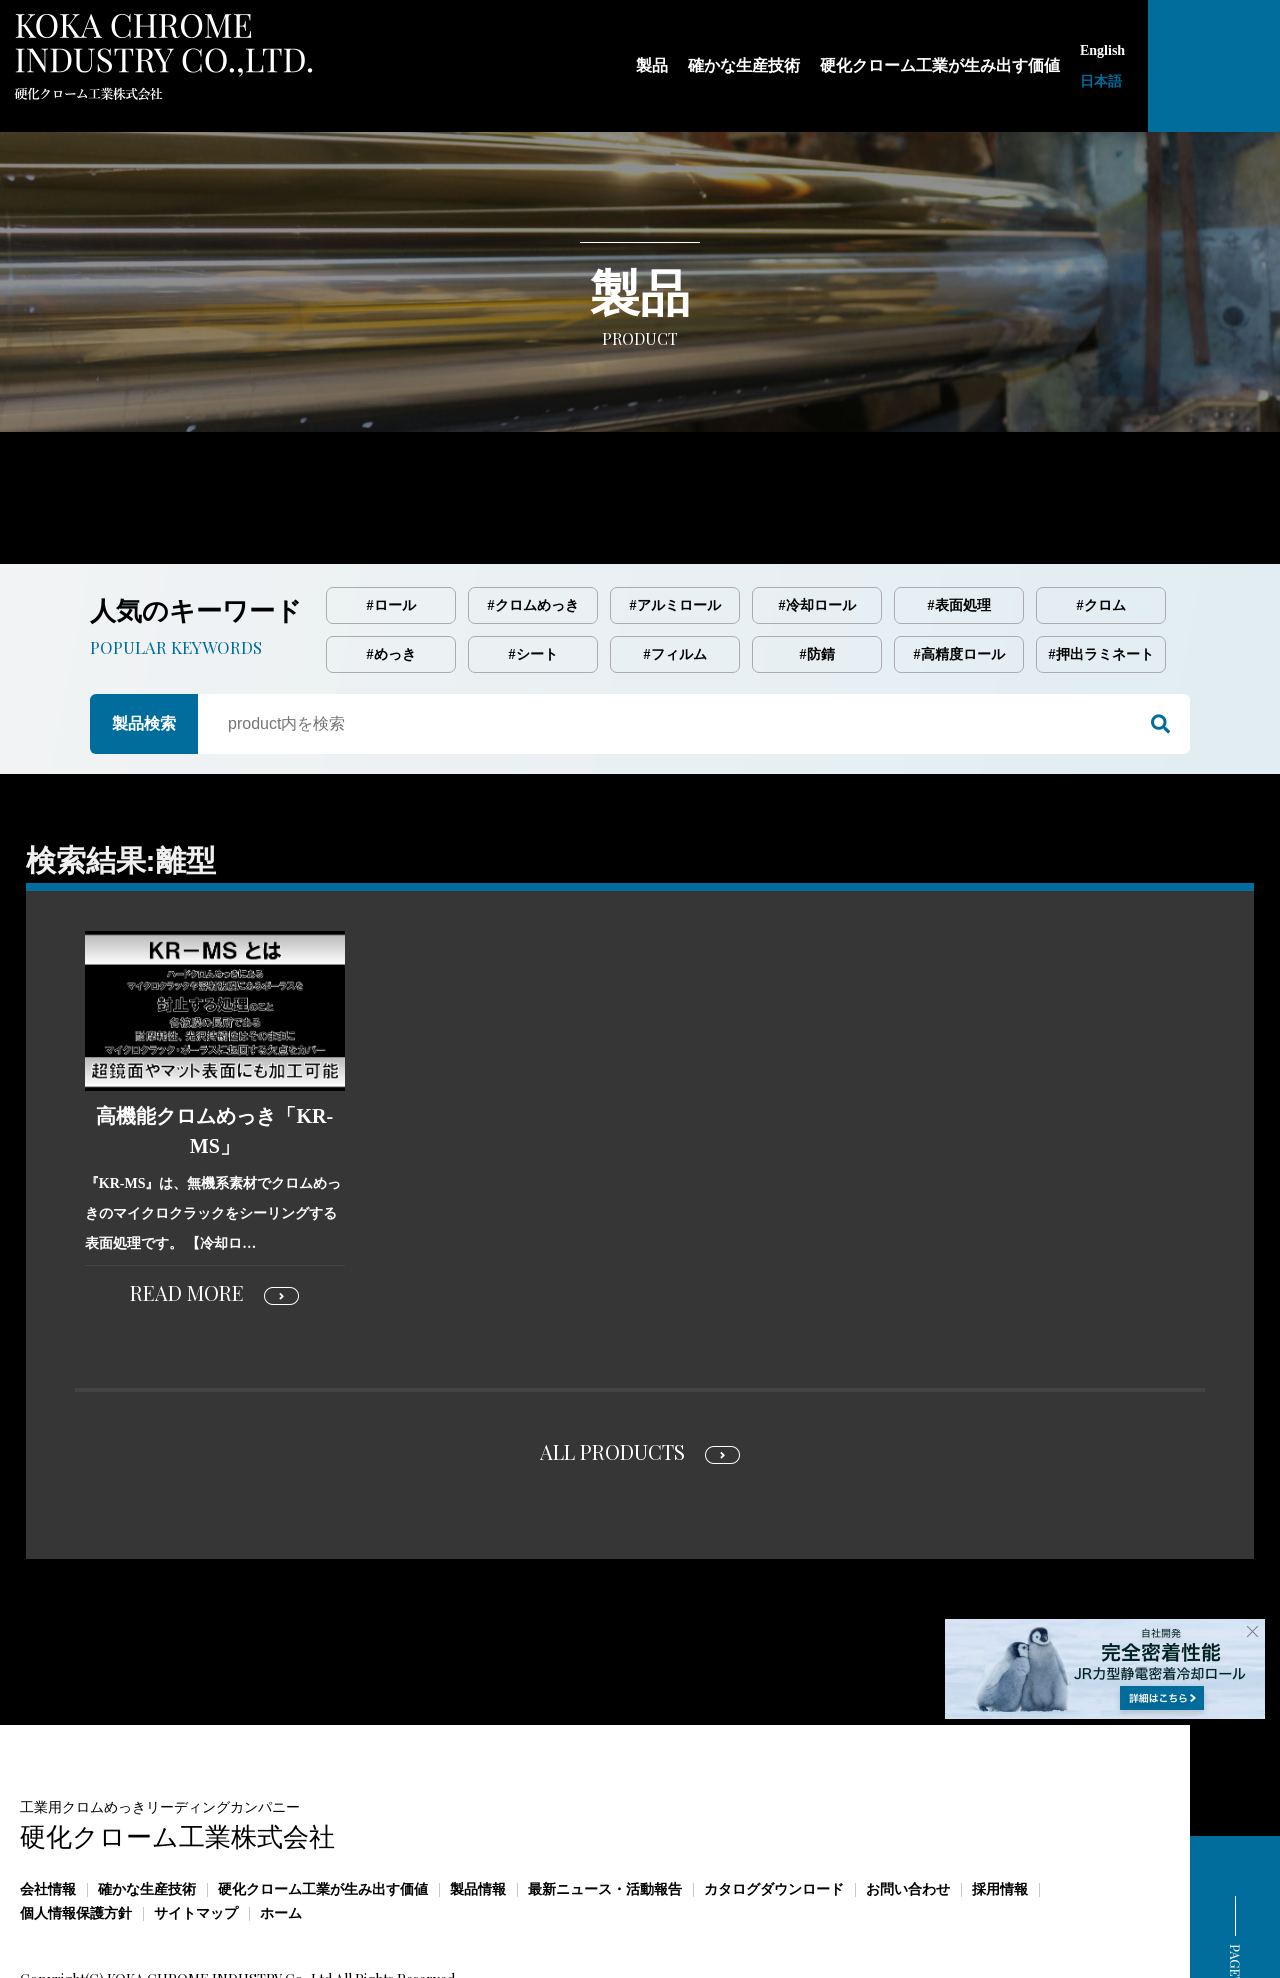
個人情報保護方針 (76, 1829)
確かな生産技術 (147, 1805)
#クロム (1101, 521)
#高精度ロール (959, 570)
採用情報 (1000, 1805)
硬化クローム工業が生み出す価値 (323, 1805)
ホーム (281, 1829)
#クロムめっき (533, 521)
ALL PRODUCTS (612, 1367)
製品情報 (478, 1805)
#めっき (391, 570)
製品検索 (144, 639)
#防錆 (817, 570)
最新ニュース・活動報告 (605, 1805)
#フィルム (675, 570)
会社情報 (48, 1805)
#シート (533, 570)
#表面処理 (959, 521)
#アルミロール (675, 521)
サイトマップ (196, 1829)
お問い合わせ (908, 1805)
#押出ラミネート (1101, 570)
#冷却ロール (817, 521)
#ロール (391, 521)
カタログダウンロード (774, 1805)
